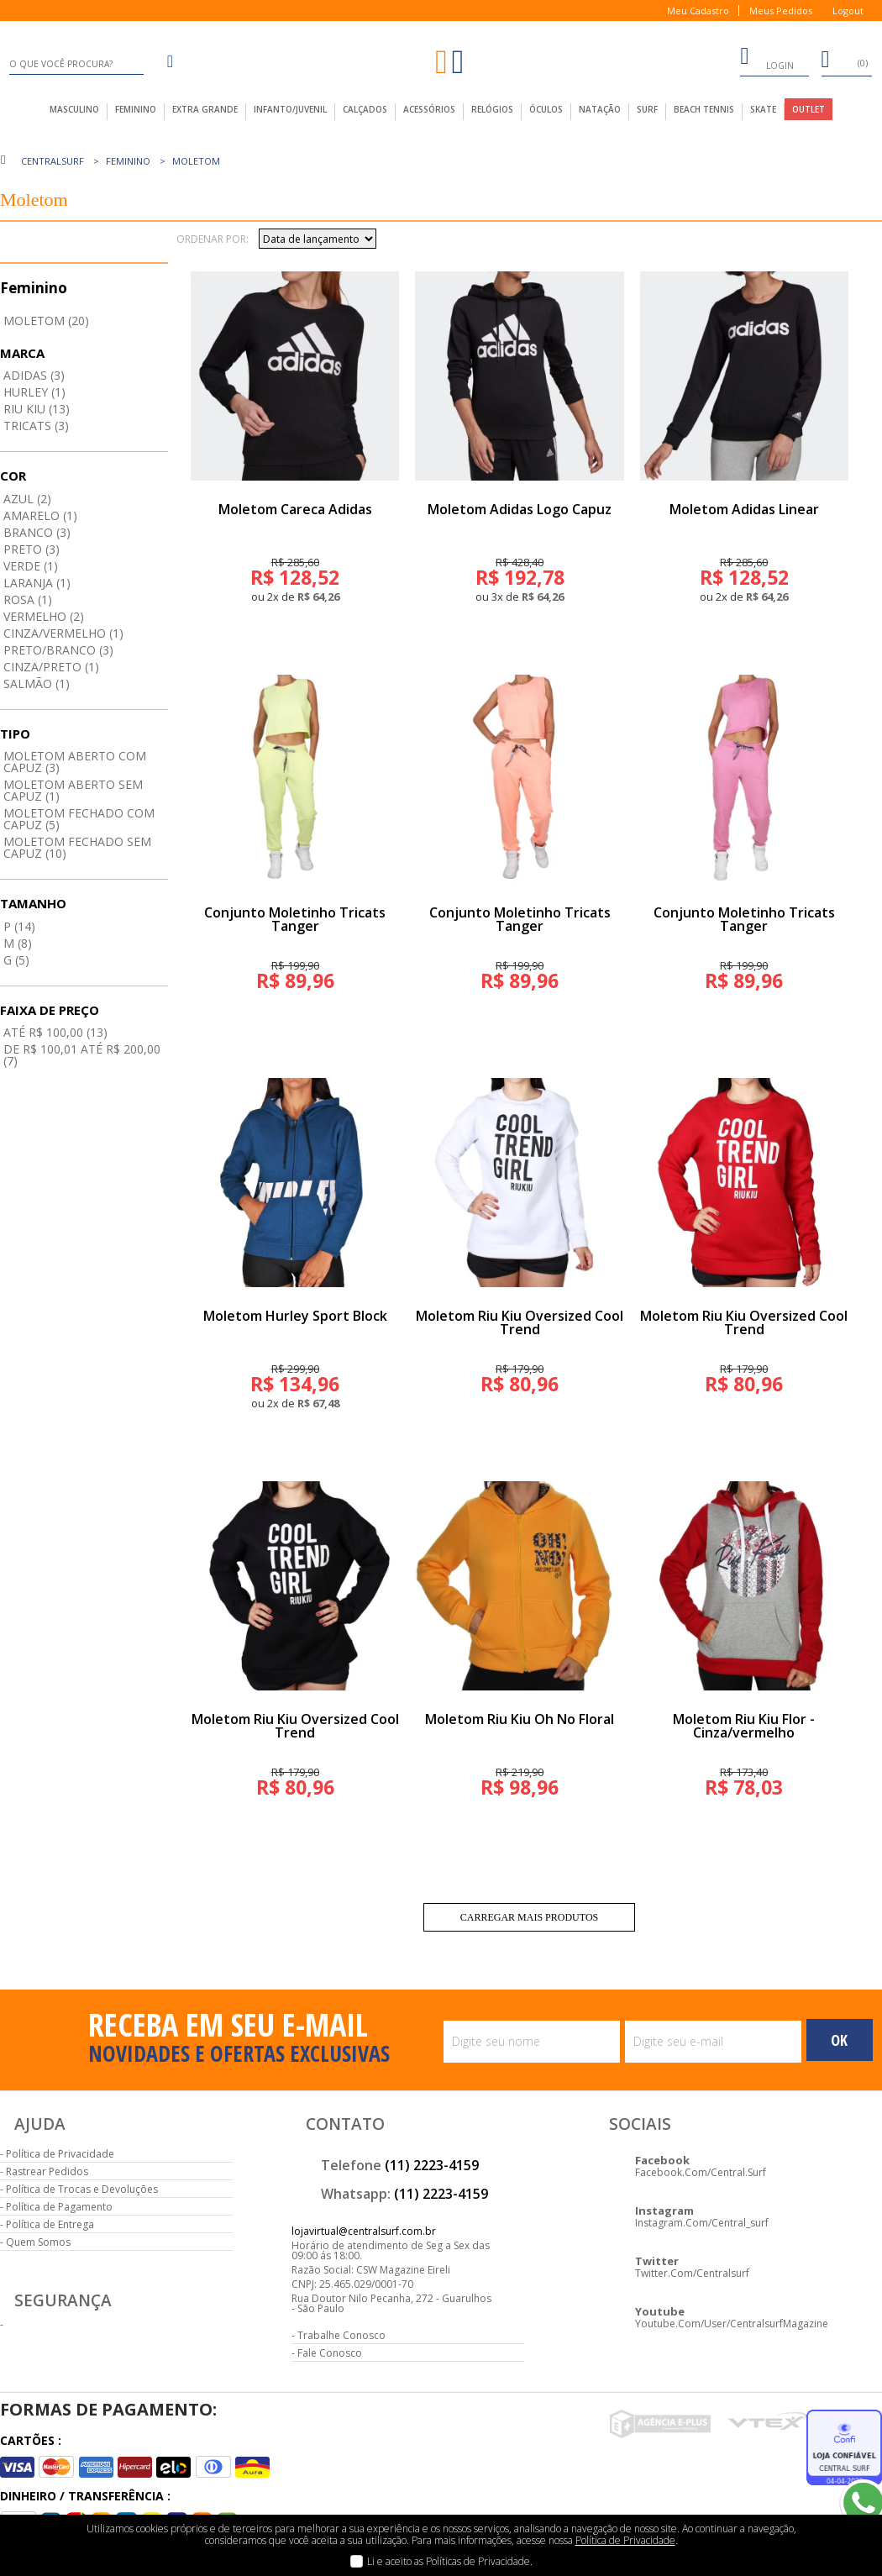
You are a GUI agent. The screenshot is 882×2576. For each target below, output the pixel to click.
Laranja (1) (37, 583)
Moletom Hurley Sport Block (295, 1315)
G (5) (16, 960)
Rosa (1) (27, 599)
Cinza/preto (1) (51, 667)
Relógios (492, 109)
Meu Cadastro (698, 10)
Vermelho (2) (43, 616)
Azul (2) (27, 499)
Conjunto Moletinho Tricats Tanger (295, 919)
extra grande (205, 109)
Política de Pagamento (59, 2207)
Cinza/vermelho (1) (63, 633)
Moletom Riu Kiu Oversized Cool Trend (519, 1322)
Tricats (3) (36, 426)
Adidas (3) (34, 375)
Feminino (128, 161)
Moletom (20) (46, 321)
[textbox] (76, 64)
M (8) (17, 943)
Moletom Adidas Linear (744, 509)
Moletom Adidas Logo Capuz (520, 509)
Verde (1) (30, 566)
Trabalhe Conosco (341, 2335)
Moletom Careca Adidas (295, 509)
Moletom (196, 161)
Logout (848, 10)
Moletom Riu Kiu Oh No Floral (519, 1719)
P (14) (19, 926)
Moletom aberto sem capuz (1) (73, 790)
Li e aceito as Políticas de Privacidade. (450, 2561)
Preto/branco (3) (58, 650)
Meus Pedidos (780, 10)
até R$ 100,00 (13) (55, 1032)
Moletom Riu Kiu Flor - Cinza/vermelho (744, 1726)
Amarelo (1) (40, 515)
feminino (135, 109)
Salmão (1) (36, 683)
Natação (600, 109)
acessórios (429, 109)
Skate (763, 109)
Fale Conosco (329, 2353)
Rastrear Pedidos (47, 2171)
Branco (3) (37, 532)
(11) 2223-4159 (432, 2165)
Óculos (546, 109)
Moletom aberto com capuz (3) (74, 761)
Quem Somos (38, 2242)
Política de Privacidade (60, 2154)
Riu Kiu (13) (36, 409)
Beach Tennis (704, 109)
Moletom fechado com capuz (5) (79, 819)
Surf (647, 109)
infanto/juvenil (290, 109)
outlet (808, 109)
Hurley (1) (34, 392)
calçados (365, 109)
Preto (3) (31, 549)
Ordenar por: (212, 239)
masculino (74, 109)
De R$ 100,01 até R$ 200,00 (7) (81, 1055)
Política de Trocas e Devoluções (82, 2189)
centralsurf (52, 161)
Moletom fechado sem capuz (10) (77, 847)
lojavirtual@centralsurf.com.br (363, 2231)
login (767, 58)
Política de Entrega (50, 2224)
